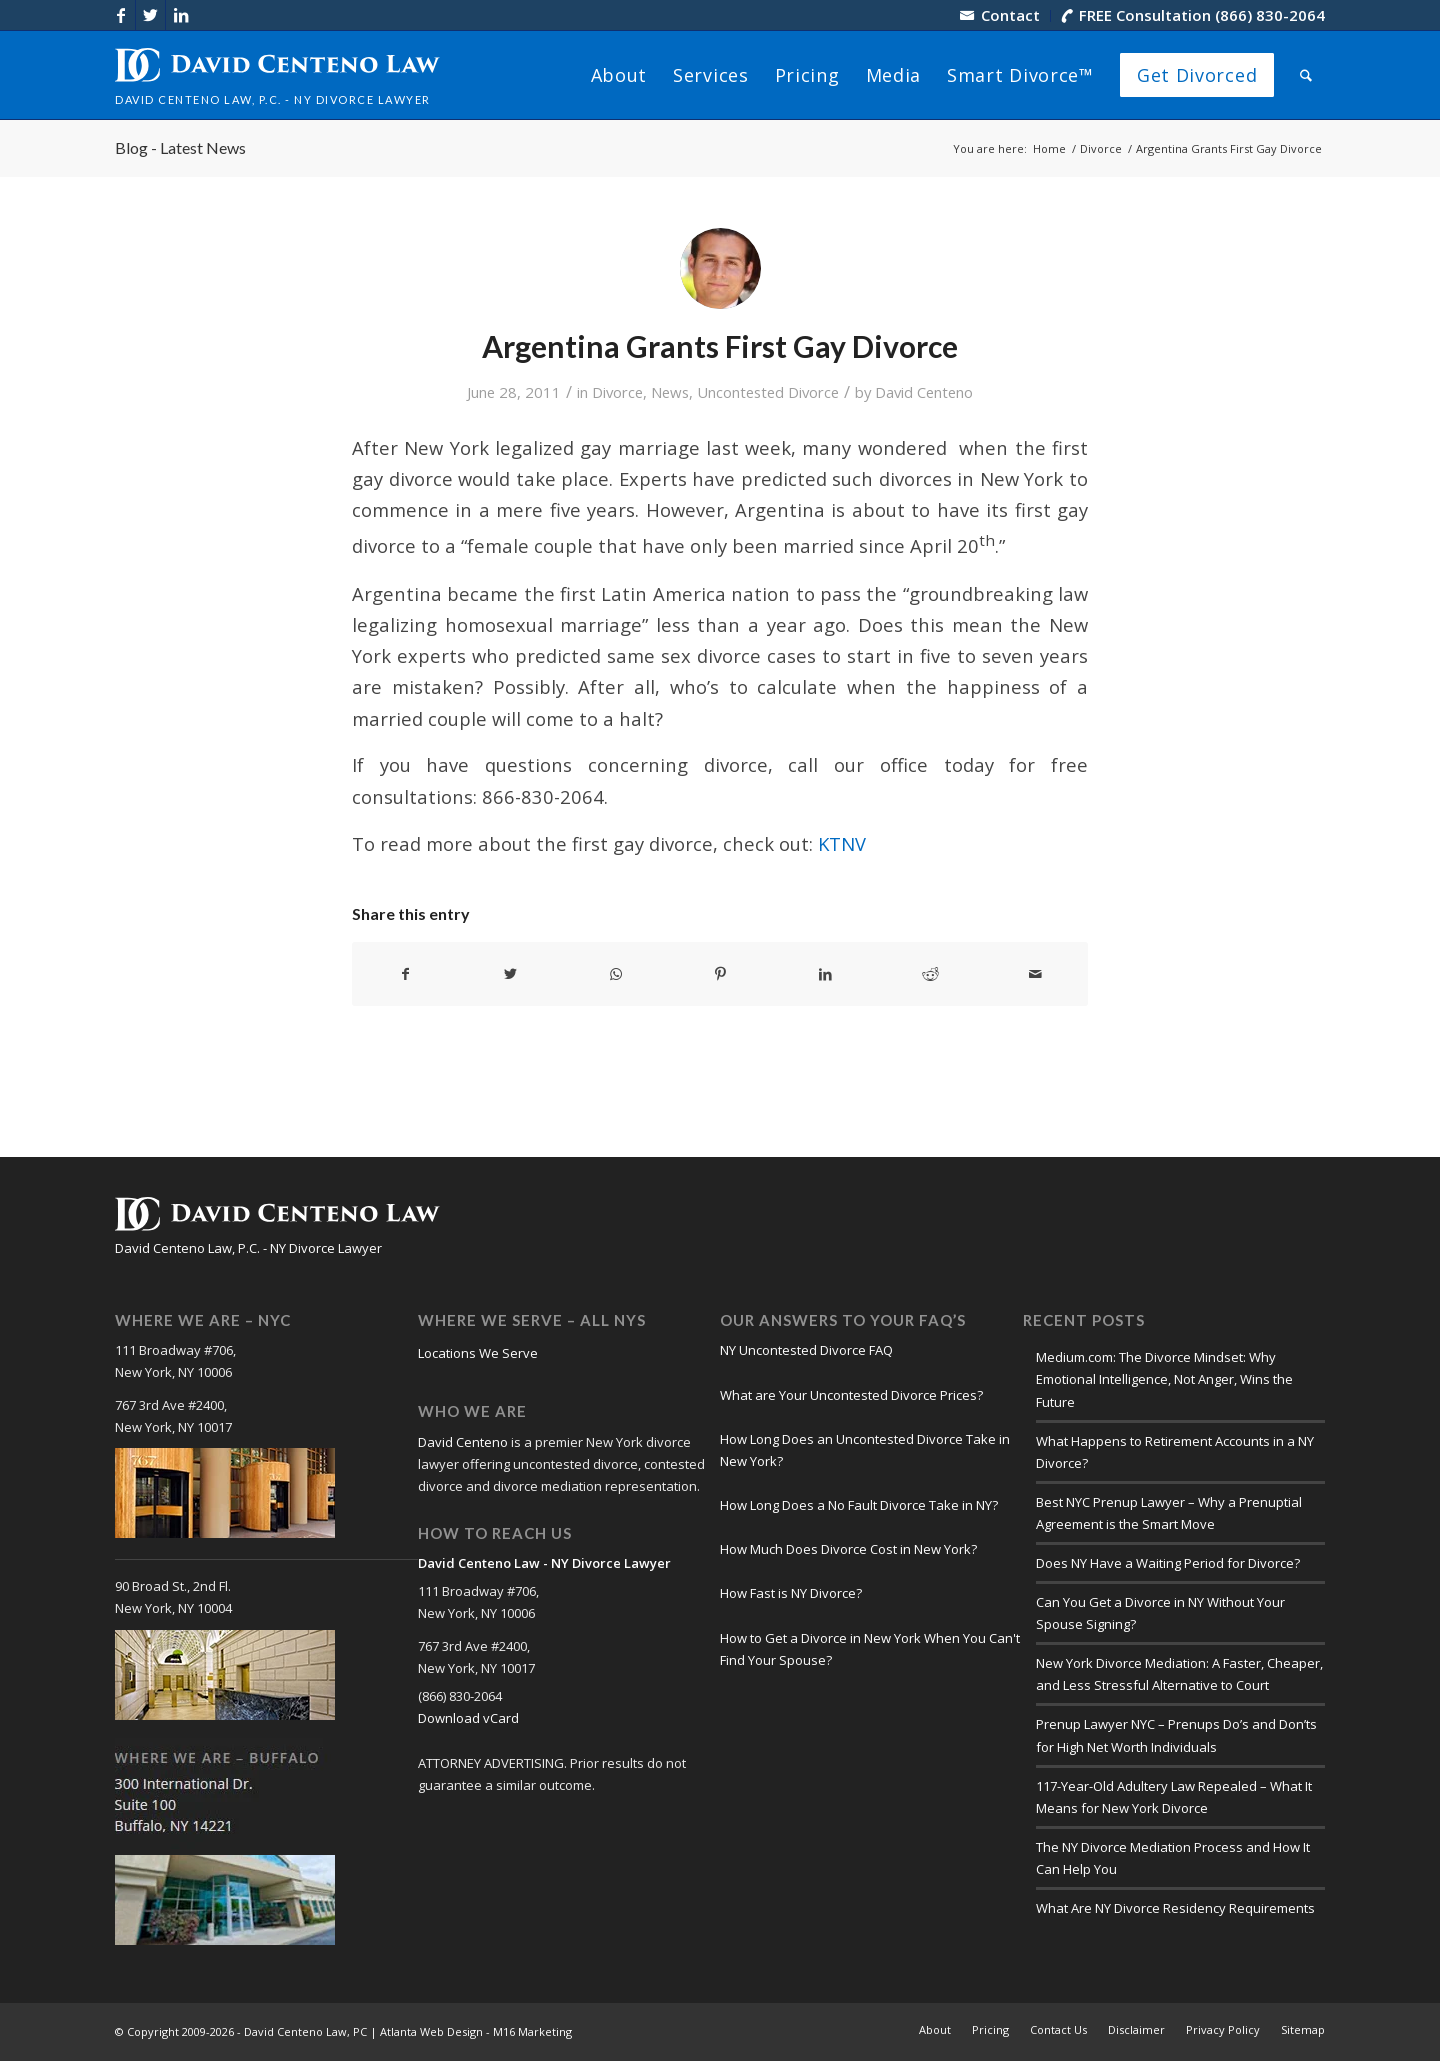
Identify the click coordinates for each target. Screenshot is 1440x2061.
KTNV (842, 843)
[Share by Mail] (1035, 974)
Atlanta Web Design (431, 2031)
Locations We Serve (478, 1353)
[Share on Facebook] (405, 974)
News (670, 392)
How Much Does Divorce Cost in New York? (848, 1549)
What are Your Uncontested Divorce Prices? (851, 1395)
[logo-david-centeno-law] (277, 75)
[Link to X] (150, 15)
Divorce (617, 392)
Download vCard (468, 1718)
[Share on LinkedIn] (825, 974)
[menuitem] (1000, 16)
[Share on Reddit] (930, 974)
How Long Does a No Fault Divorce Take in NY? (859, 1505)
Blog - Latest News (180, 147)
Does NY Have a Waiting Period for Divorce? (1168, 1563)
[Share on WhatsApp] (616, 974)
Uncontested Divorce (768, 392)
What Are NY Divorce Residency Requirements (1175, 1908)
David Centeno (924, 392)
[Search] (1306, 75)
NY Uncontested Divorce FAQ (806, 1350)
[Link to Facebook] (120, 15)
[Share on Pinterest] (721, 974)
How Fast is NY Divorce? (791, 1593)
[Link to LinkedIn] (181, 15)
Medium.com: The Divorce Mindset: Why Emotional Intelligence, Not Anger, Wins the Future (1164, 1379)
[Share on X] (511, 974)
